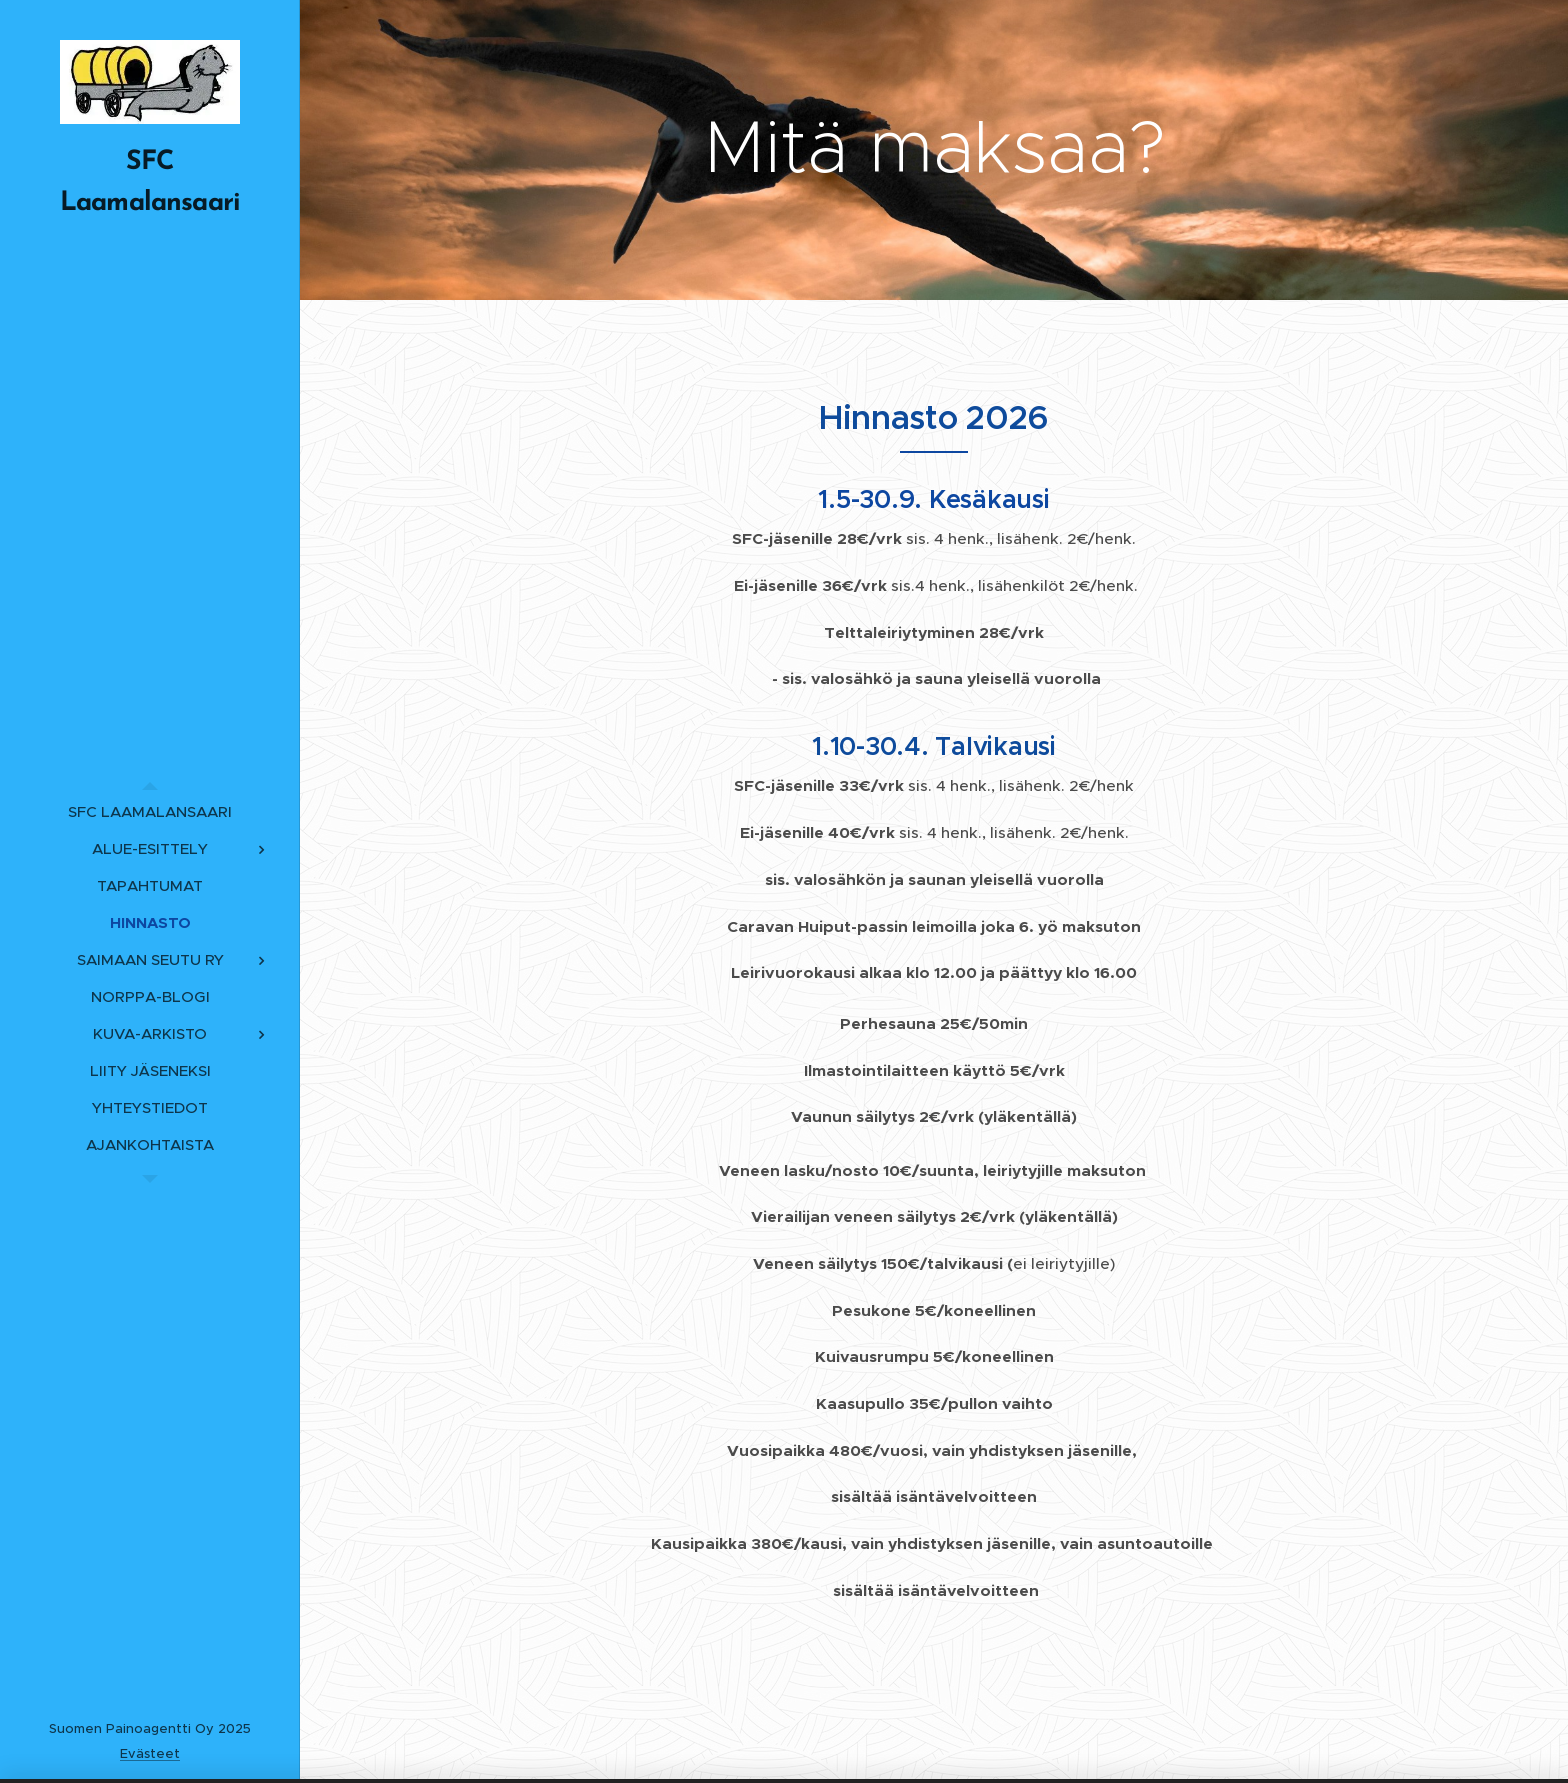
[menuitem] (150, 811)
